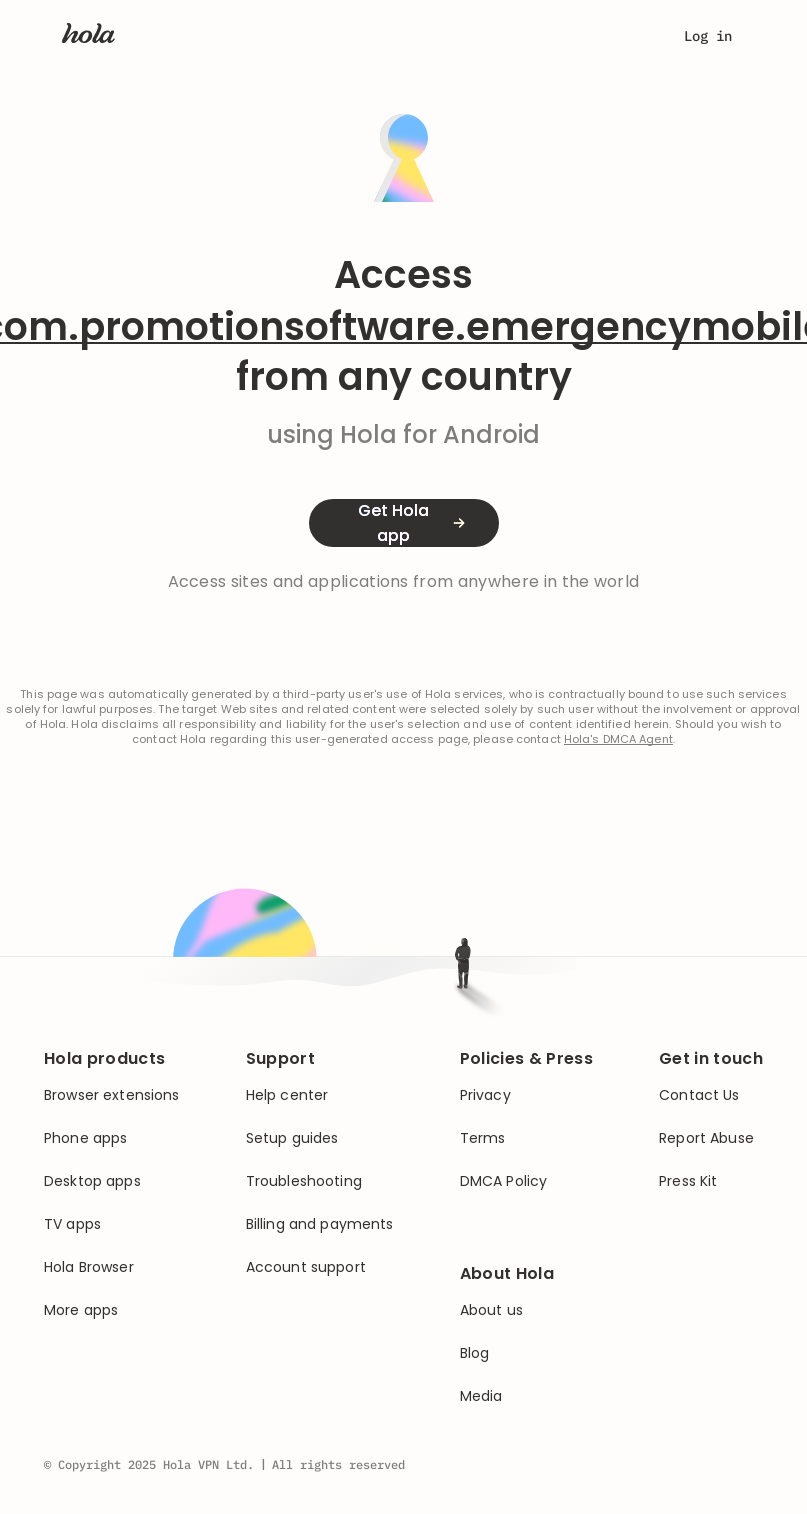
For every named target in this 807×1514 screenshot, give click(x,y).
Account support (306, 1267)
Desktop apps (92, 1181)
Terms (483, 1138)
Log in (708, 36)
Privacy (485, 1095)
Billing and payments (320, 1224)
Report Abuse (706, 1138)
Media (481, 1396)
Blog (475, 1353)
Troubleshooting (304, 1181)
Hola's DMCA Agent (618, 739)
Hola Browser (89, 1267)
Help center (287, 1095)
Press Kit (688, 1181)
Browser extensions (112, 1095)
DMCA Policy (504, 1181)
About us (491, 1310)
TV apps (72, 1224)
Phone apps (85, 1138)
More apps (81, 1310)
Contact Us (699, 1095)
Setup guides (292, 1138)
